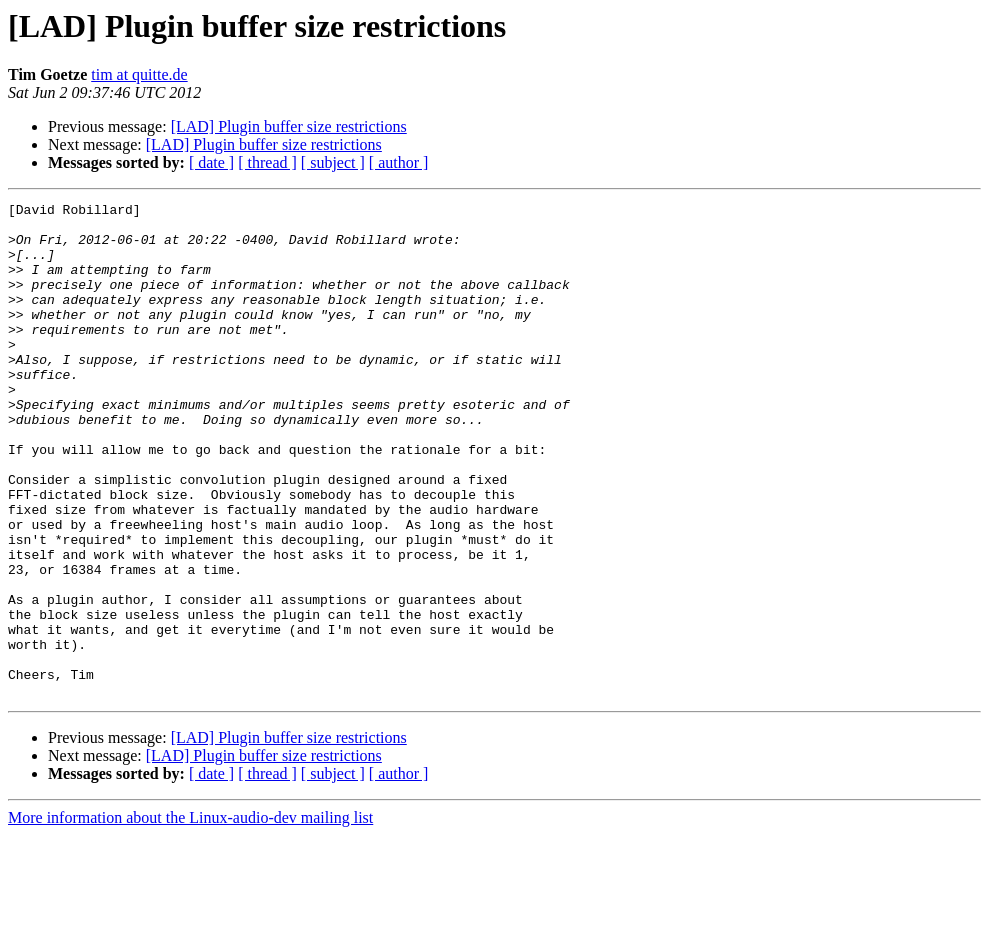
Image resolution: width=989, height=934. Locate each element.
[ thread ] (267, 162)
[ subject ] (333, 162)
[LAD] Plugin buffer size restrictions (289, 126)
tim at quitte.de (139, 74)
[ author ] (399, 162)
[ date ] (211, 162)
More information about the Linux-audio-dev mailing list (190, 916)
